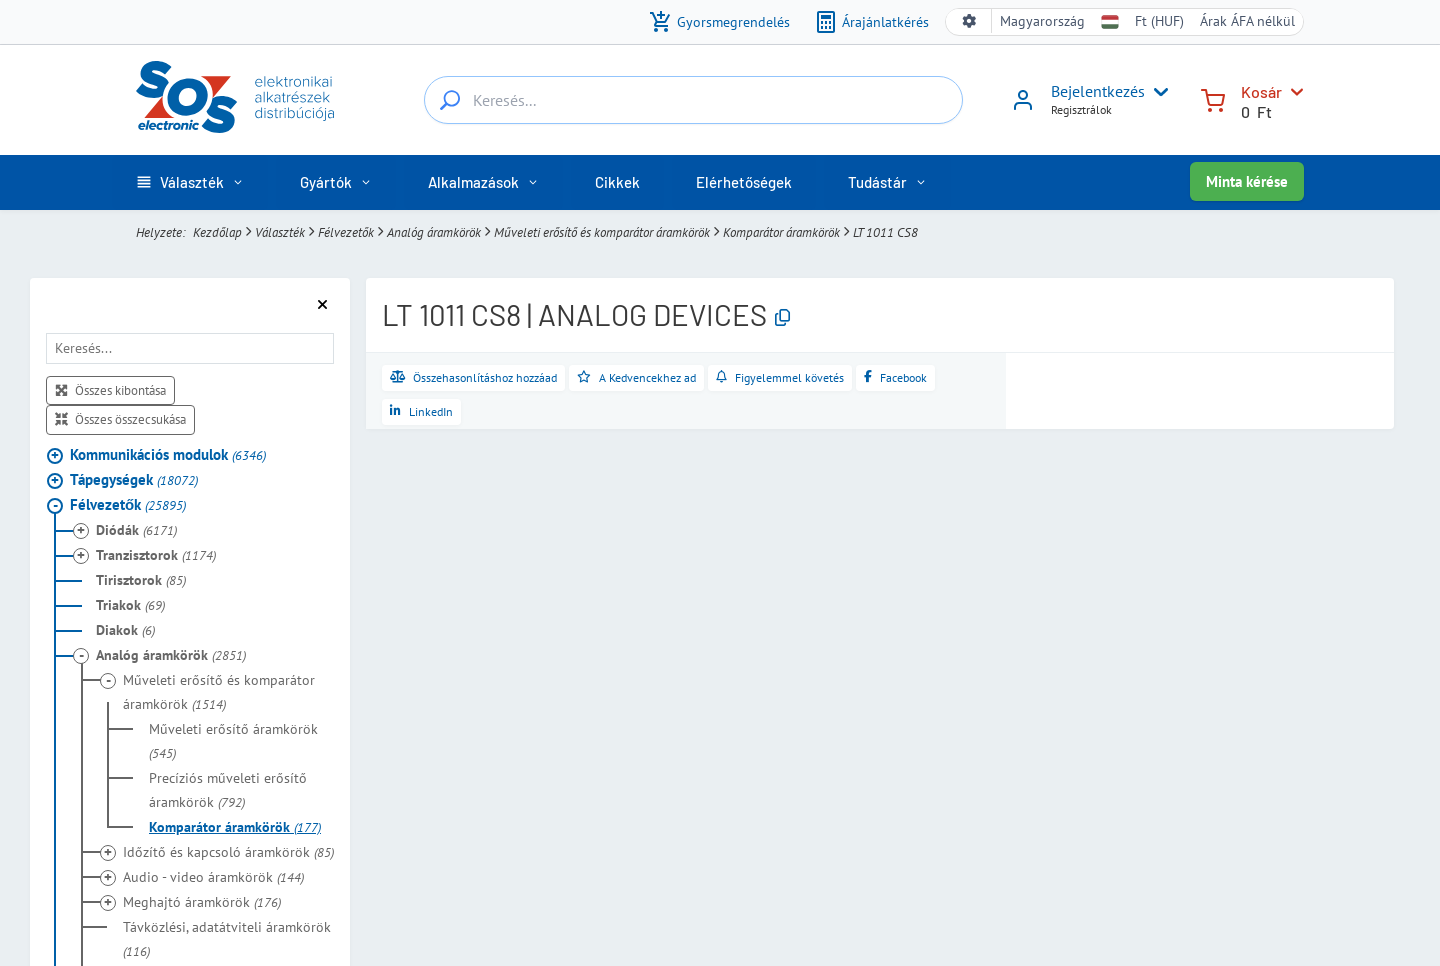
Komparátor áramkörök (781, 232)
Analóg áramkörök (434, 232)
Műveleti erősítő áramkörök (233, 741)
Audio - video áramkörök (213, 877)
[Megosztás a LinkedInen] (421, 412)
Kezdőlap (217, 232)
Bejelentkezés (1098, 91)
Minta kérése (1247, 181)
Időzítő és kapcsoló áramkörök (228, 852)
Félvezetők (346, 232)
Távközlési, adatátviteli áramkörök (227, 939)
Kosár (1261, 91)
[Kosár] (1213, 98)
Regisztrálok (1081, 109)
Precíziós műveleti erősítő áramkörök (228, 790)
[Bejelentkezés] (1023, 107)
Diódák (136, 530)
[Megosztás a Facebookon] (895, 378)
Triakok (130, 605)
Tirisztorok (141, 580)
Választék (280, 232)
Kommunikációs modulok (168, 454)
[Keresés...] (450, 100)
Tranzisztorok (156, 555)
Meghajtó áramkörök (202, 902)
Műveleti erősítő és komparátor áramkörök (602, 232)
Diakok (125, 630)
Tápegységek (134, 479)
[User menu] (1157, 92)
